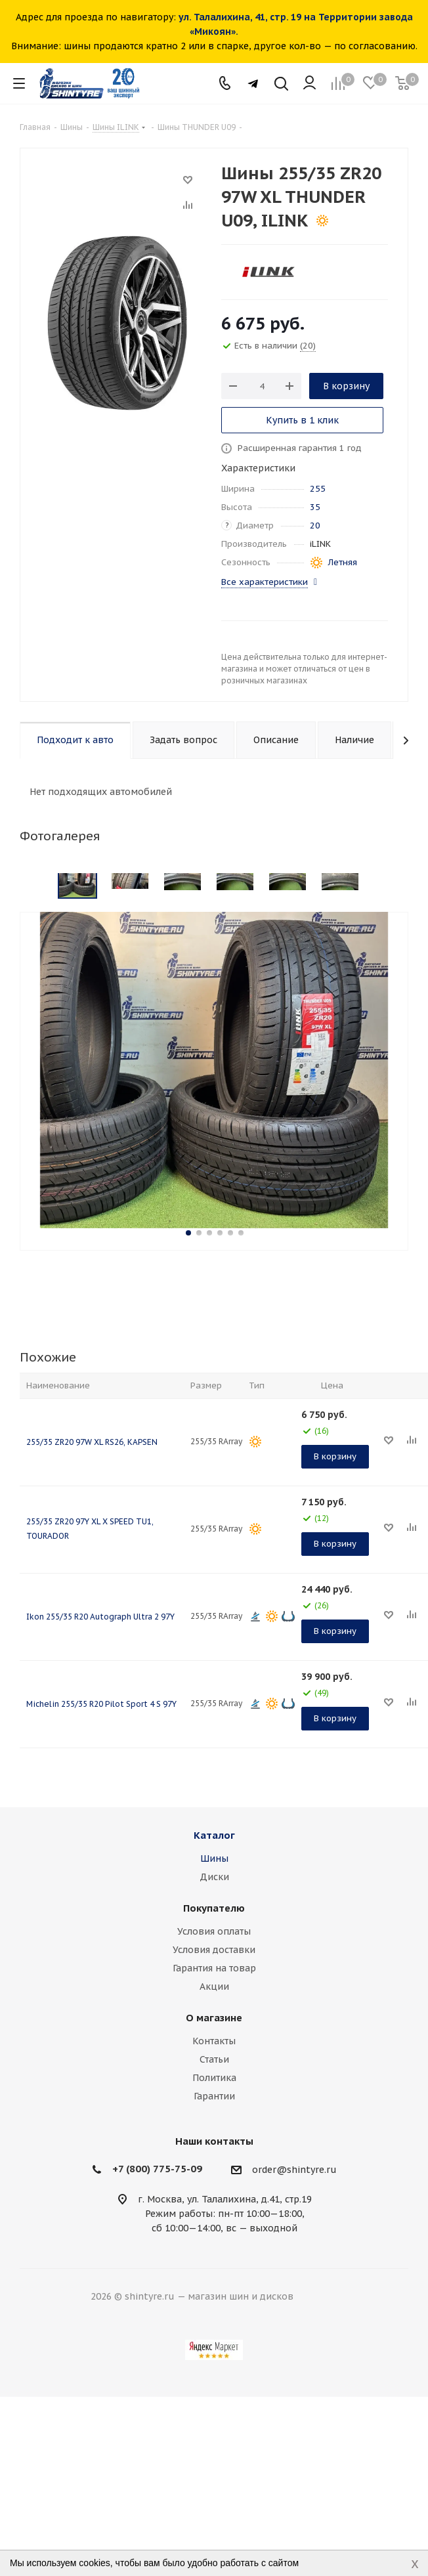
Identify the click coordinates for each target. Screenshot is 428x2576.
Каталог (214, 1835)
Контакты (214, 2041)
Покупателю (214, 1908)
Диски (214, 1877)
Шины (214, 1858)
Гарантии (214, 2096)
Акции (214, 1986)
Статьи (214, 2059)
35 (315, 507)
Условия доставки (214, 1950)
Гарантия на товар (214, 1968)
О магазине (214, 2017)
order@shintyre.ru (294, 2170)
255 (318, 488)
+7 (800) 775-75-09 (157, 2168)
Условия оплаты (214, 1931)
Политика (214, 2078)
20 (315, 525)
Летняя (342, 562)
